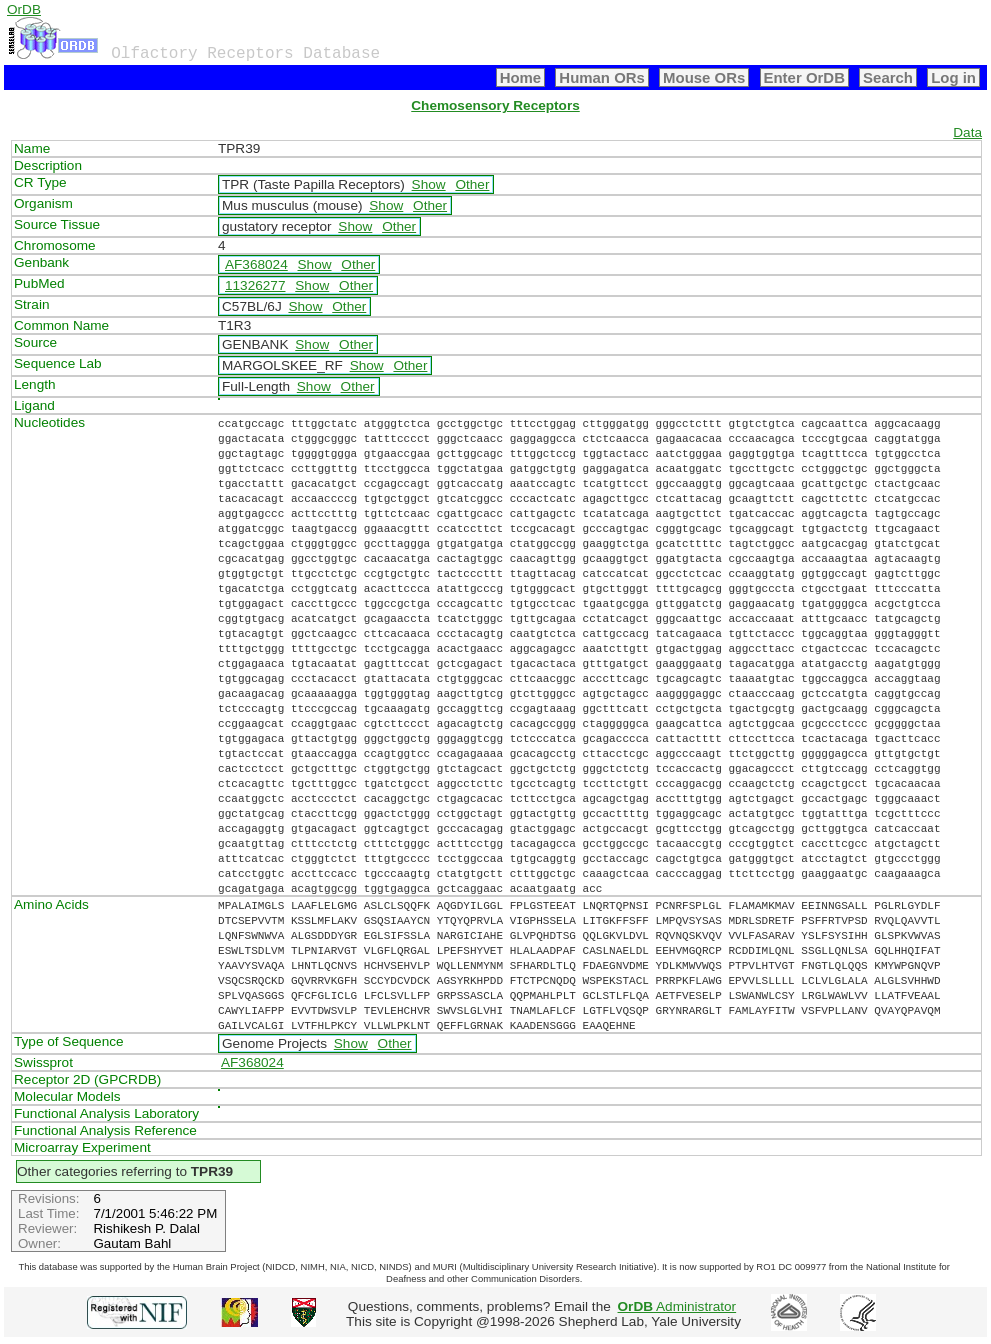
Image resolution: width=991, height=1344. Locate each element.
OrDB (24, 9)
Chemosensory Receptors (495, 105)
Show (429, 184)
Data (967, 132)
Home (521, 77)
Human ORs (602, 77)
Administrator (677, 1306)
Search (888, 77)
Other (472, 184)
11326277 (255, 285)
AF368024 (256, 264)
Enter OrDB (804, 77)
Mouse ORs (704, 77)
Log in (953, 77)
